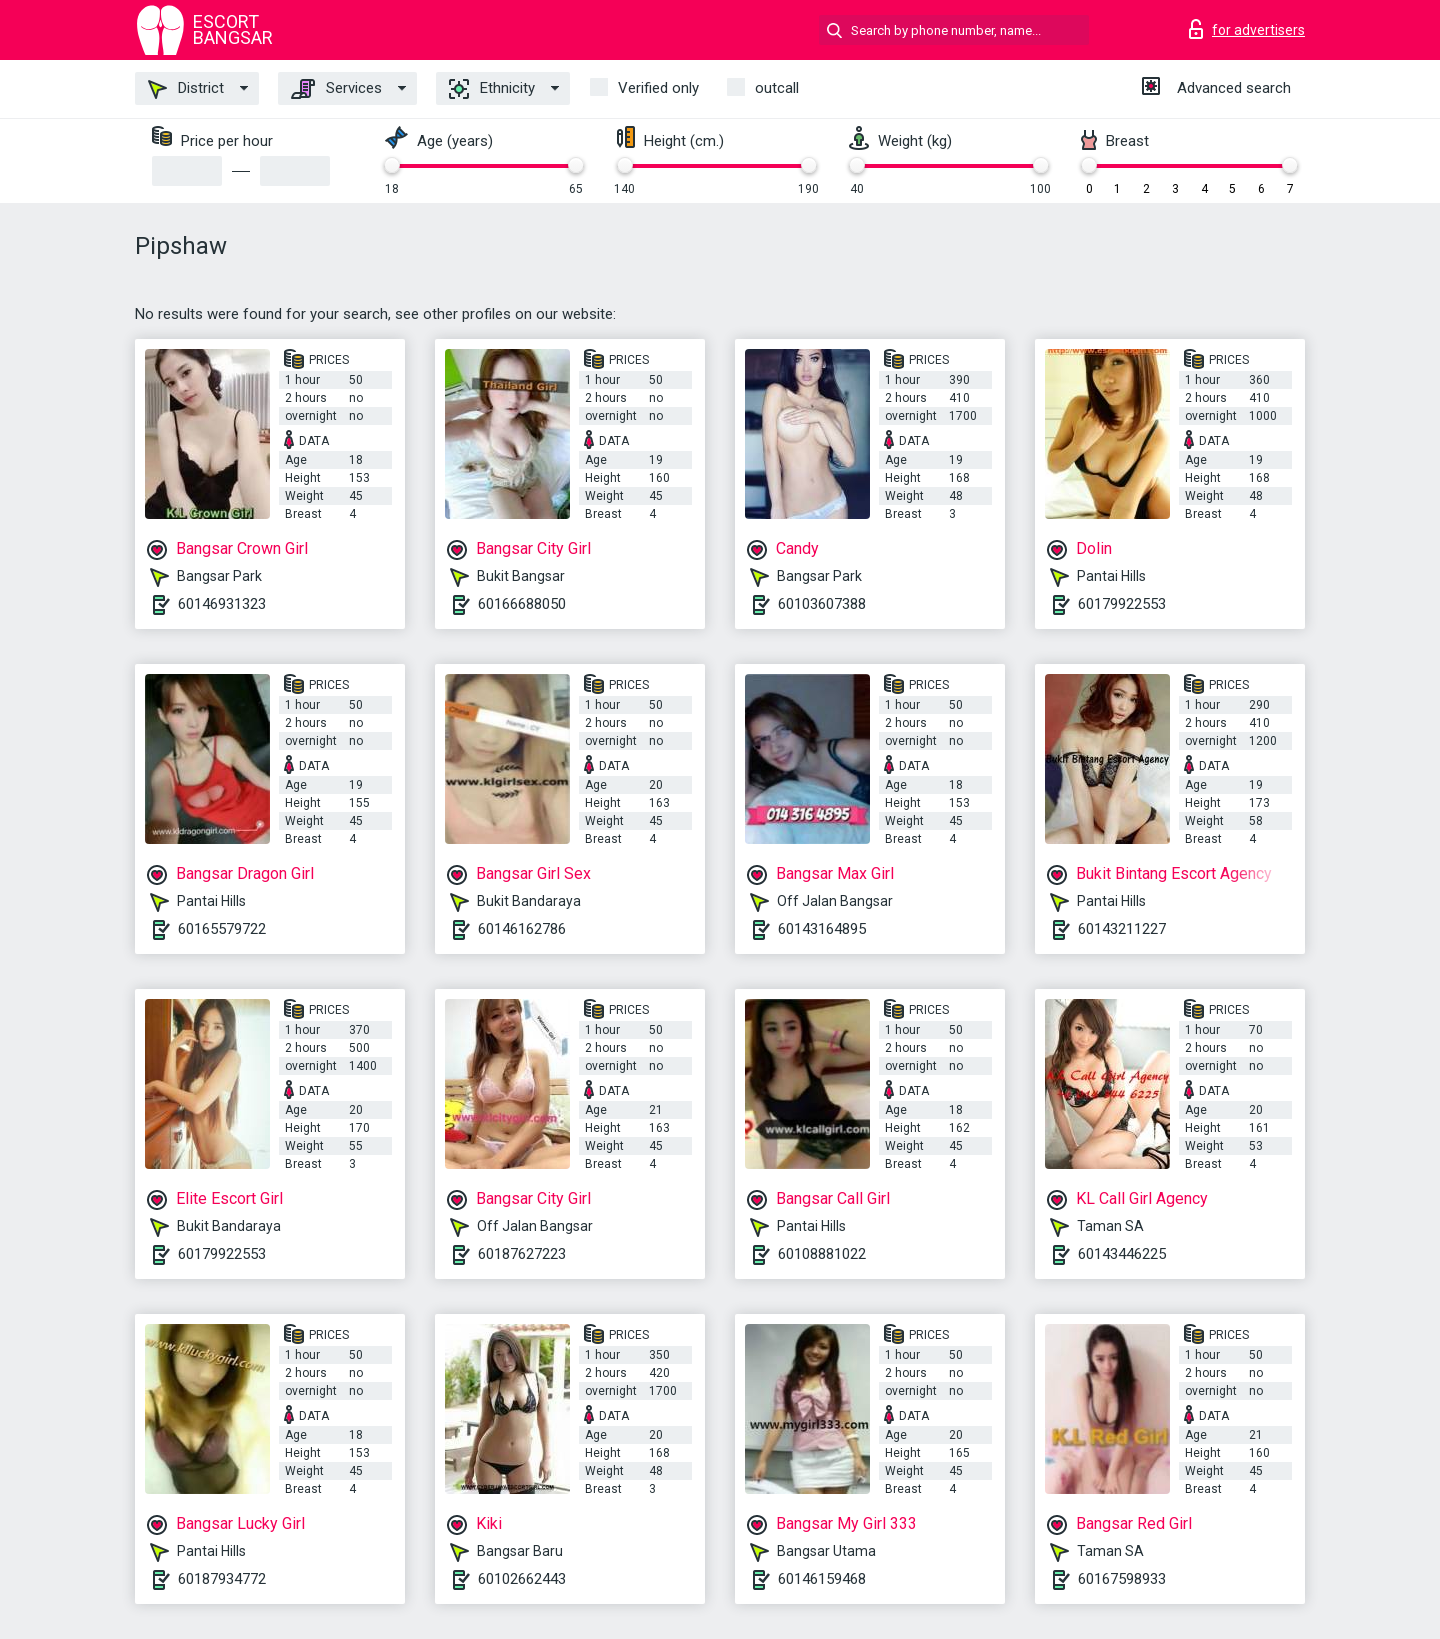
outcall (777, 88)
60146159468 (822, 1579)
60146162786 (522, 929)
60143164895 (822, 929)
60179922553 (1122, 604)
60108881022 (822, 1254)
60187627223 (522, 1254)
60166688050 (522, 604)
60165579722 (222, 929)
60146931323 (222, 604)
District (186, 89)
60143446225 (1122, 1254)
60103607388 (822, 604)
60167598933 (1122, 1579)
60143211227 (1122, 929)
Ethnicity (492, 89)
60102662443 (522, 1579)
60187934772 (222, 1579)
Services (336, 89)
